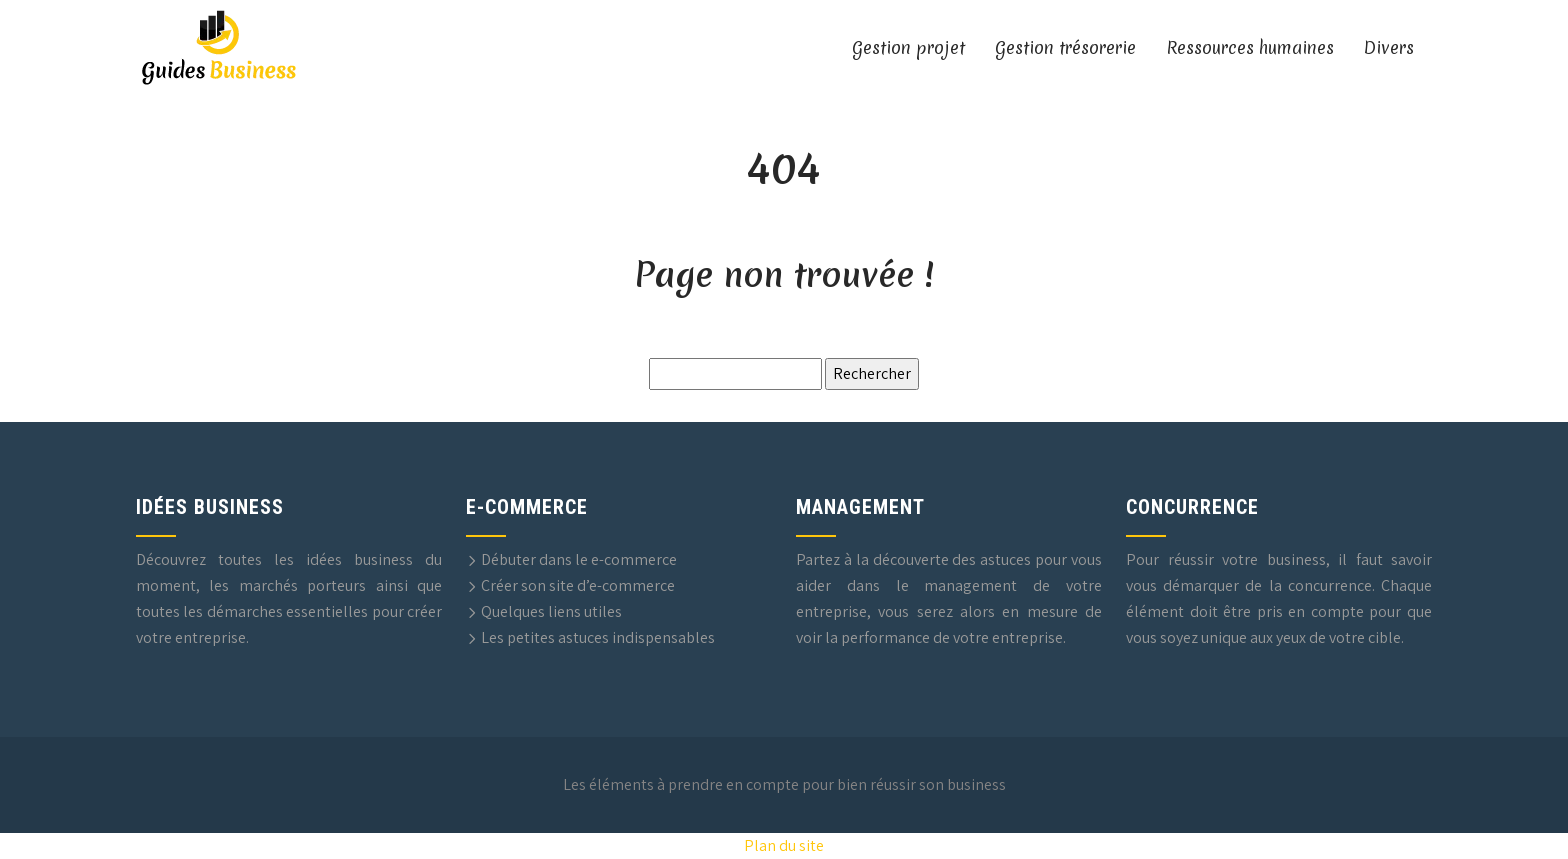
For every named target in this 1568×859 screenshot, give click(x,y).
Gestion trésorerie (1065, 47)
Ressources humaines (1250, 47)
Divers (1389, 47)
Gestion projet (908, 47)
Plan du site (784, 845)
